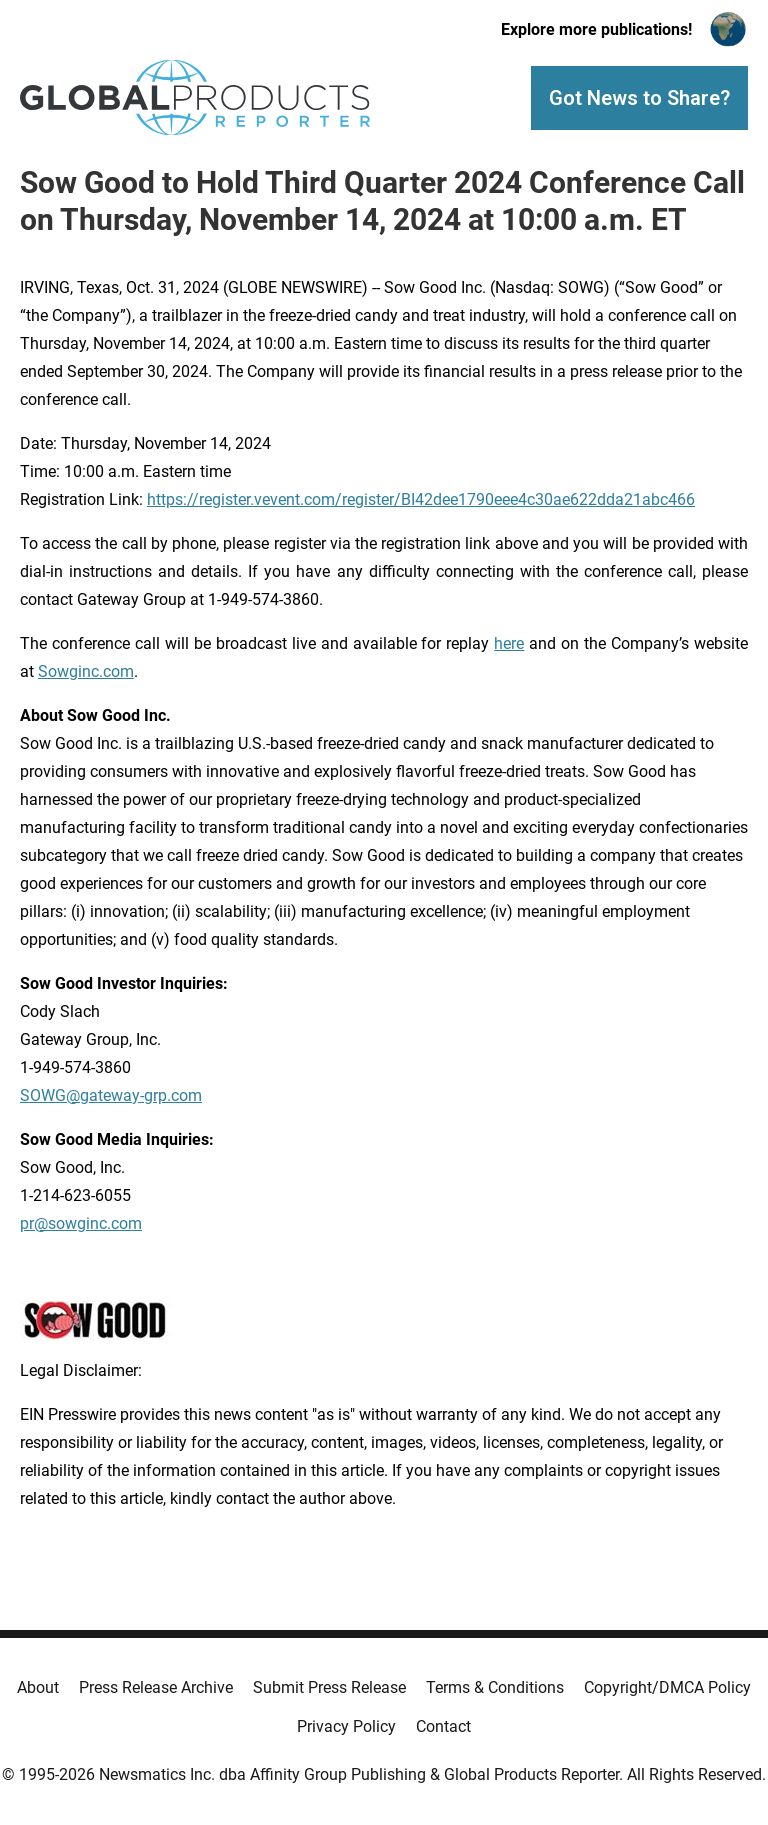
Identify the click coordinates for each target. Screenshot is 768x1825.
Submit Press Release (329, 1687)
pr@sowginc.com (81, 1223)
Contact (443, 1726)
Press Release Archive (156, 1687)
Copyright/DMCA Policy (667, 1687)
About (38, 1687)
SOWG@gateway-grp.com (111, 1095)
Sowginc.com (86, 671)
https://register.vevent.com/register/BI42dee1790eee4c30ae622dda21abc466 (421, 499)
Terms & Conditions (495, 1687)
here (509, 643)
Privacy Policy (346, 1726)
